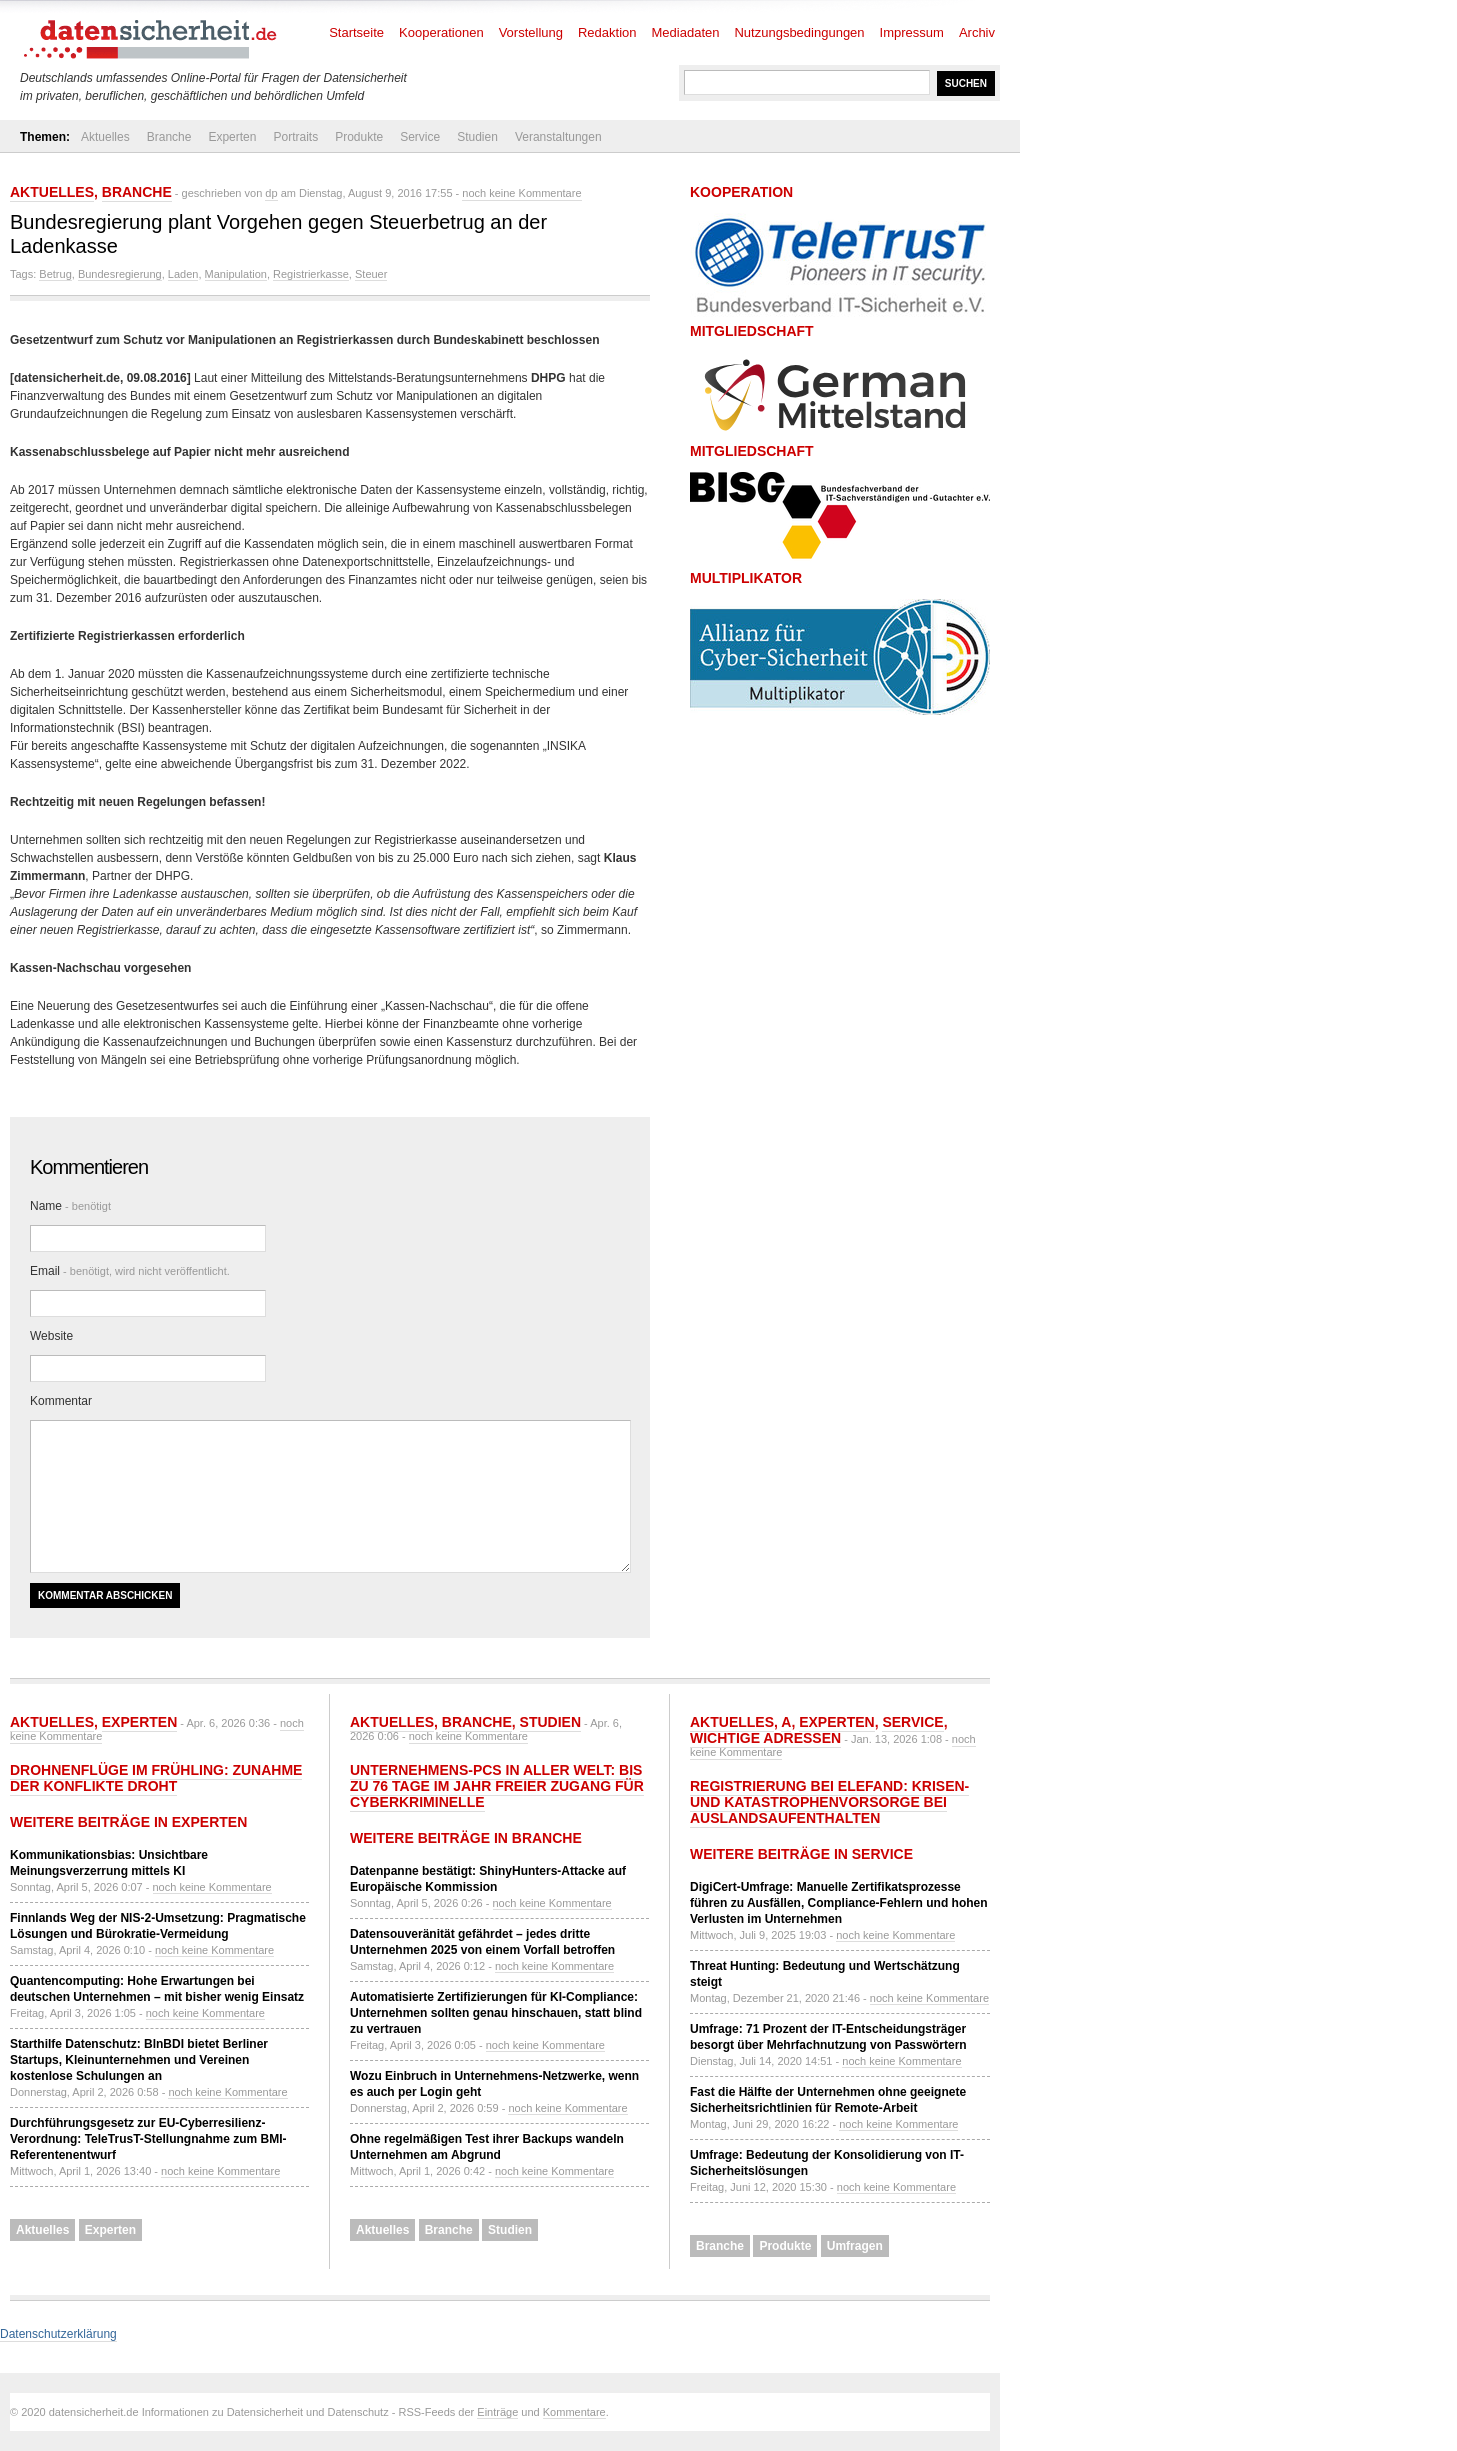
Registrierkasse (311, 274)
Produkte (359, 137)
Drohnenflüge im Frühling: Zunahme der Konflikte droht (156, 1778)
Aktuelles (105, 137)
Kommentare (574, 2412)
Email (130, 1271)
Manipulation (236, 274)
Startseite (356, 32)
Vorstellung (531, 32)
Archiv (977, 32)
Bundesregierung (120, 274)
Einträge (497, 2412)
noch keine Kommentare (521, 193)
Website (51, 1336)
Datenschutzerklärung (58, 2334)
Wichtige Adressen (765, 1738)
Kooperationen (441, 32)
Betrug (55, 274)
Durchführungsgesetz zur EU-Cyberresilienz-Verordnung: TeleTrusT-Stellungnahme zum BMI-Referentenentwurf (148, 2139)
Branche (169, 137)
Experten (232, 137)
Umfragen (855, 2246)
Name (70, 1206)
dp (271, 193)
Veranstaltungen (558, 137)
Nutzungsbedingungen (799, 32)
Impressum (912, 32)
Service (420, 137)
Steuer (371, 274)
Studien (477, 137)
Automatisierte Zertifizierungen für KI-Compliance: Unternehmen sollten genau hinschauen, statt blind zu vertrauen (496, 2013)
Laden (183, 274)
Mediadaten (686, 32)
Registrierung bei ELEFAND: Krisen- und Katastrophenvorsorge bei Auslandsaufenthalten (829, 1802)
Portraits (295, 137)
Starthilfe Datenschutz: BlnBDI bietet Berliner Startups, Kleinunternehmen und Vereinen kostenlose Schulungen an (139, 2060)
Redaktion (607, 32)
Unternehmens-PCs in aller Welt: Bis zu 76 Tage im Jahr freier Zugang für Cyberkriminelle (497, 1786)
